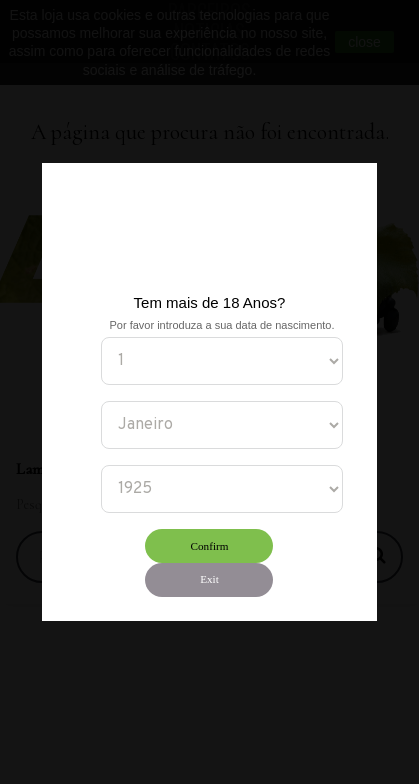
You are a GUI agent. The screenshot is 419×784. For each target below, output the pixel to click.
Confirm (210, 546)
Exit (209, 579)
